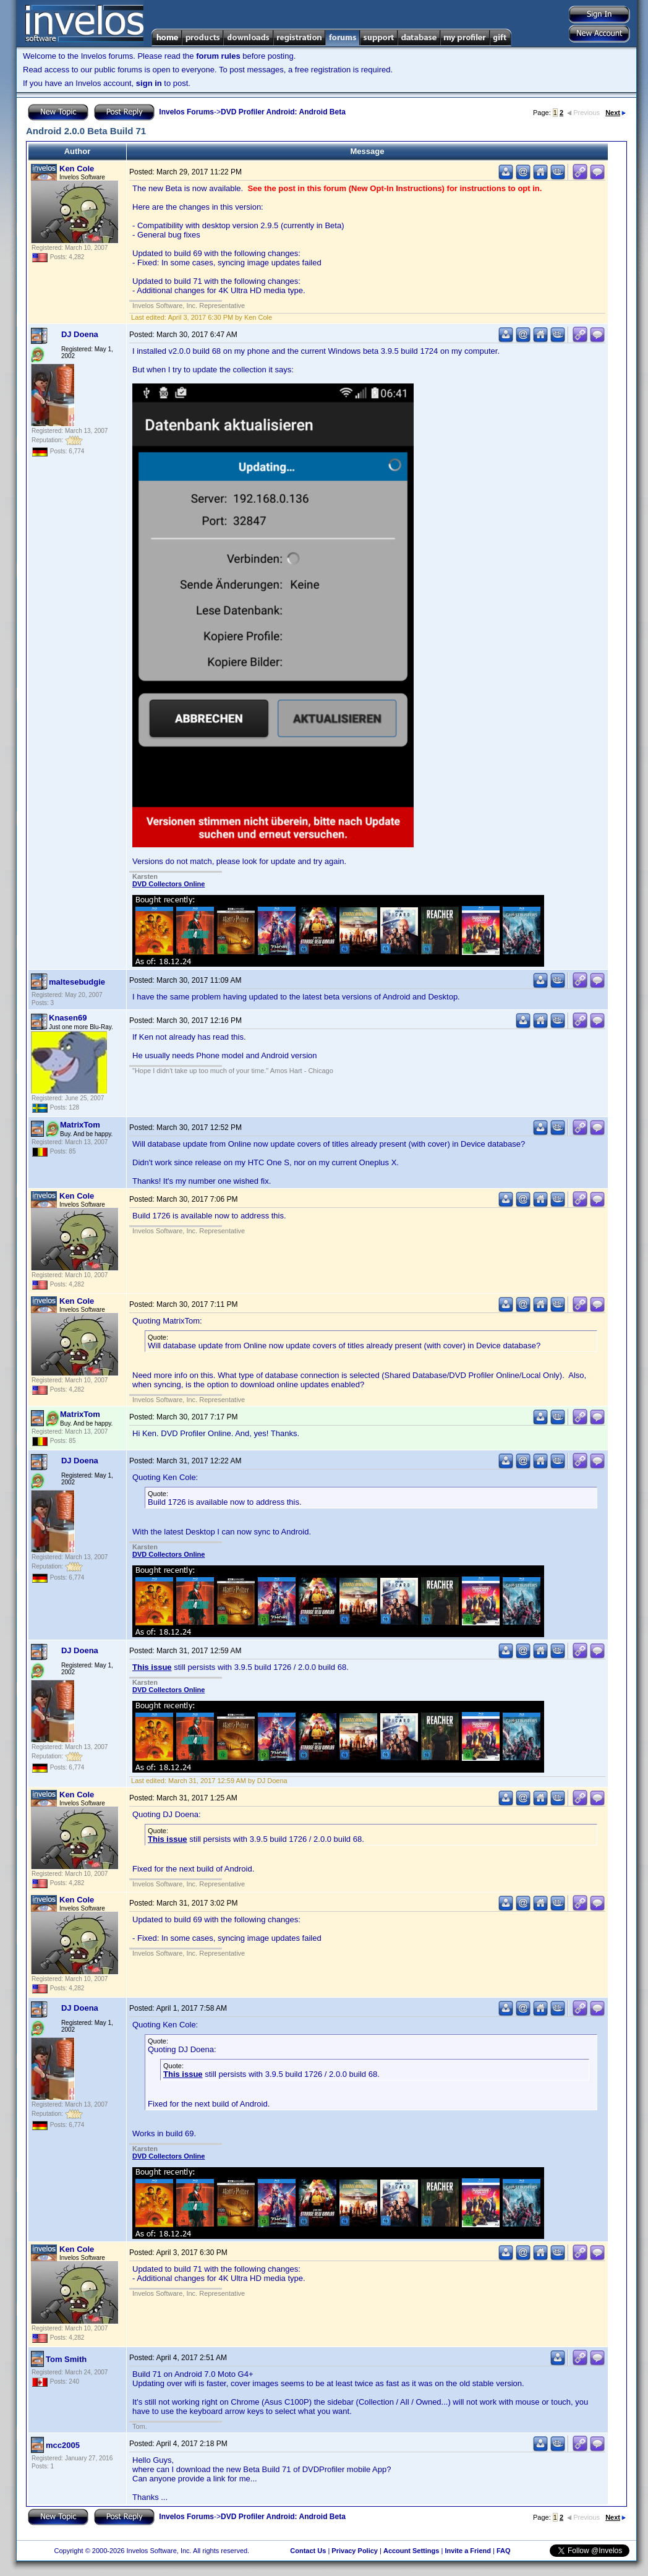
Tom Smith (66, 2359)
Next (615, 112)
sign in (149, 83)
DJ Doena (79, 334)
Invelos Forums (186, 112)
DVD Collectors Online (168, 884)
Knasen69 (68, 1017)
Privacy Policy (354, 2550)
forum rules (218, 56)
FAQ (504, 2550)
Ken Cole (76, 168)
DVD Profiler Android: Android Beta (283, 112)
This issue (152, 1667)
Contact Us (308, 2550)
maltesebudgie (77, 981)
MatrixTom (80, 1124)
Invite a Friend (468, 2550)
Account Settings (411, 2550)
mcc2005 (63, 2445)
